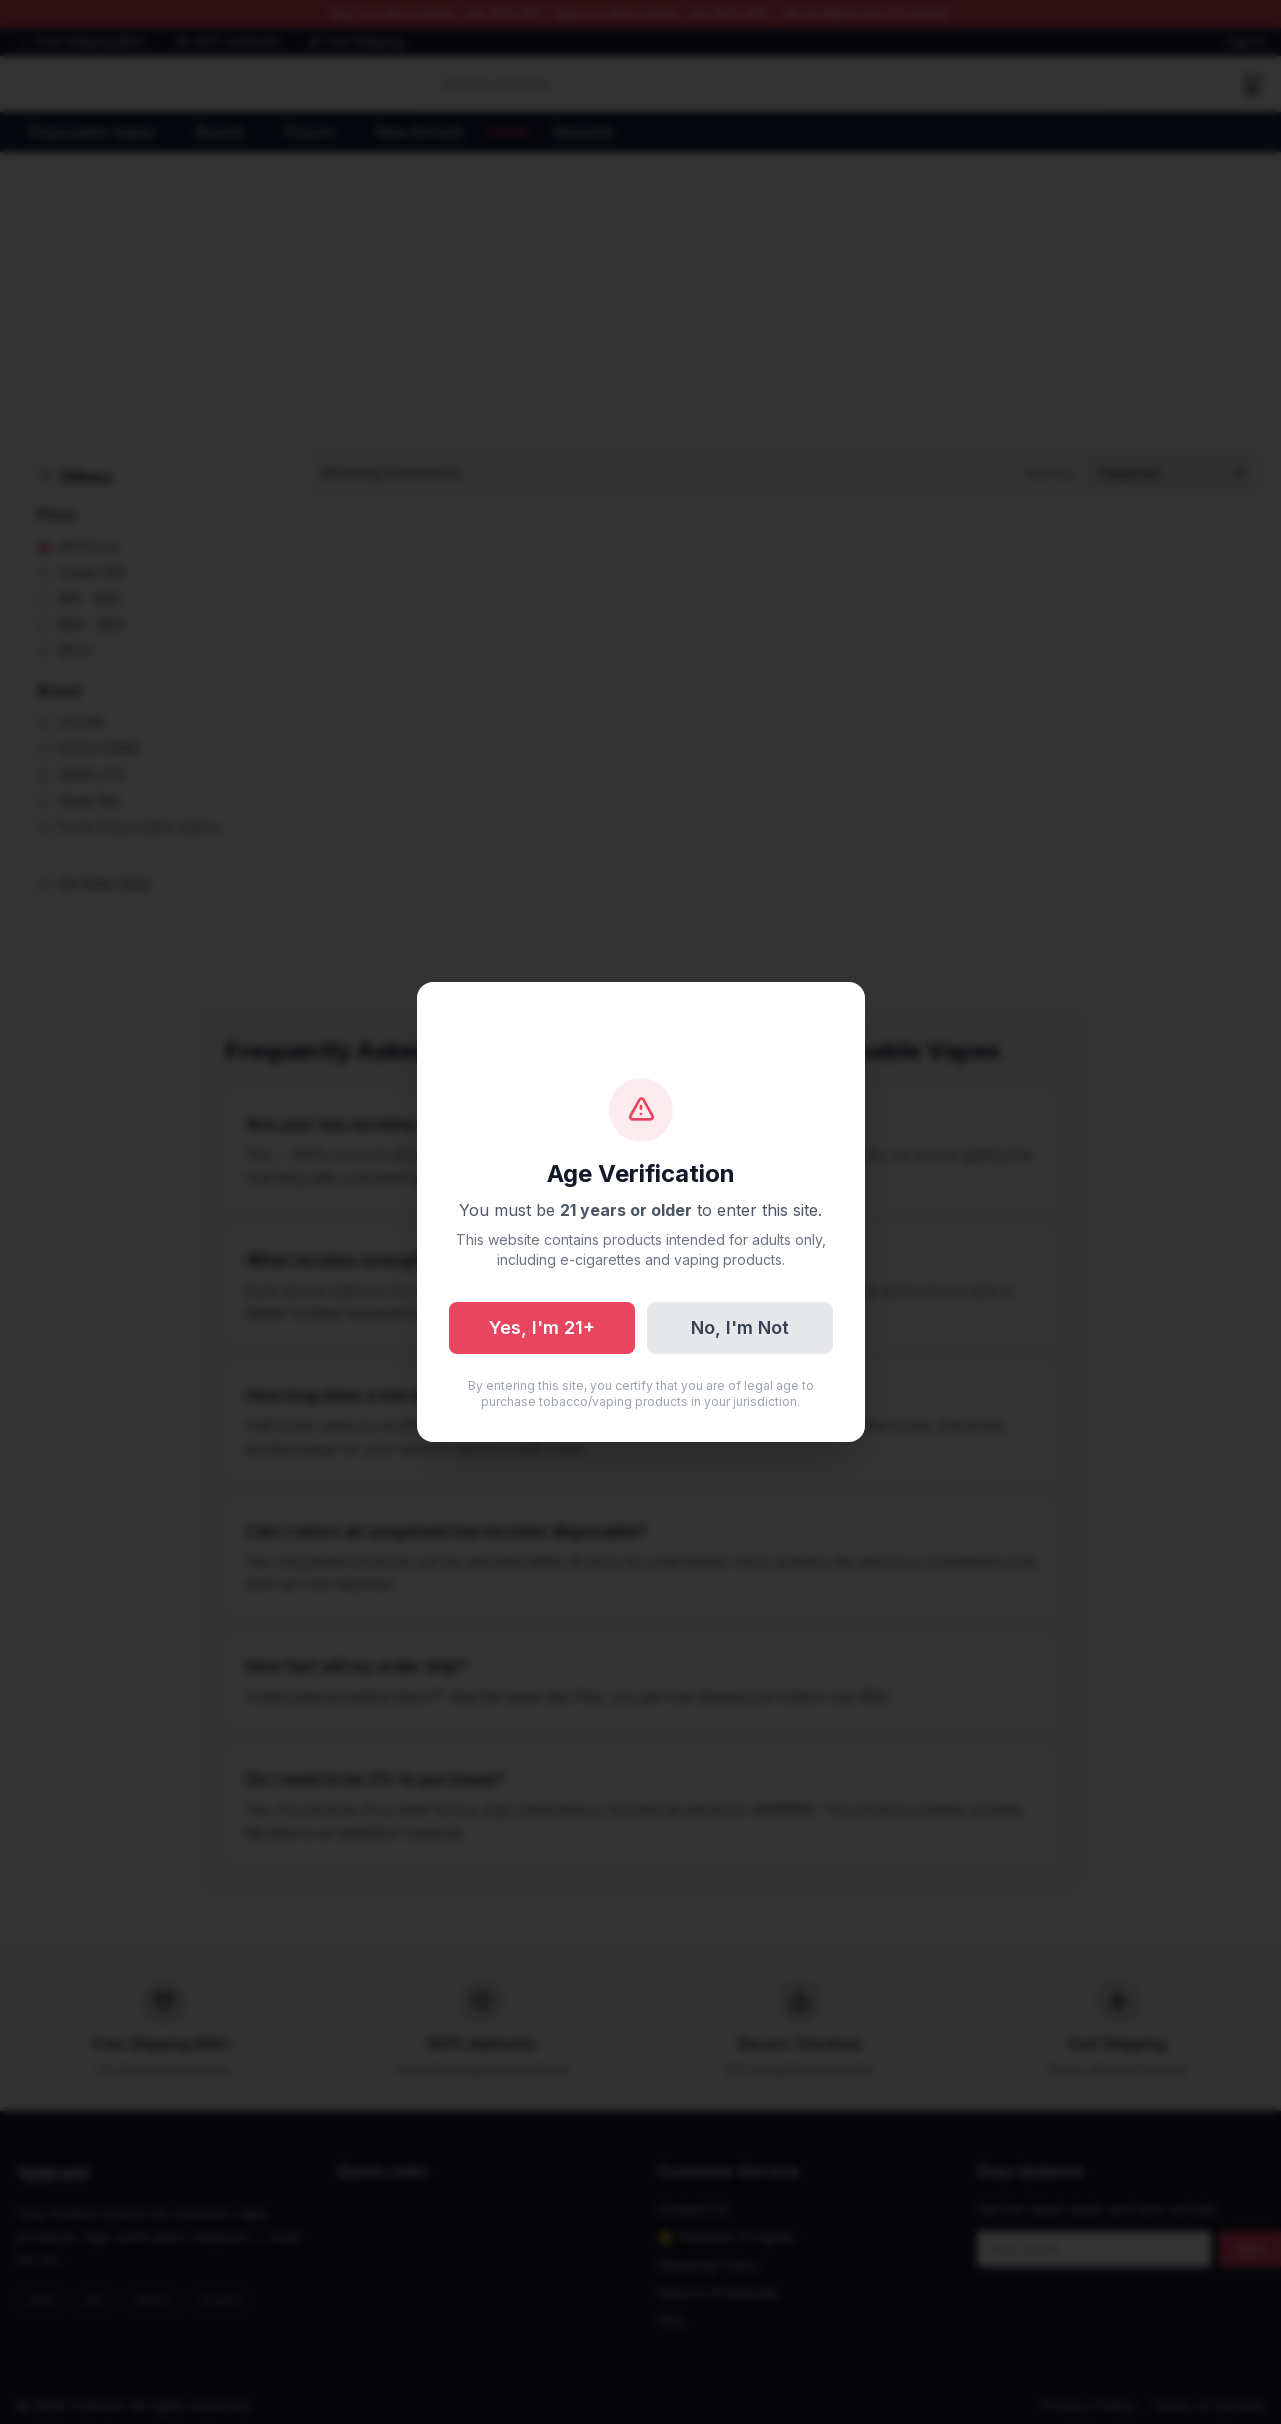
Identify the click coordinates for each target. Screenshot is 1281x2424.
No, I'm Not (740, 1327)
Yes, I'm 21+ (542, 1327)
